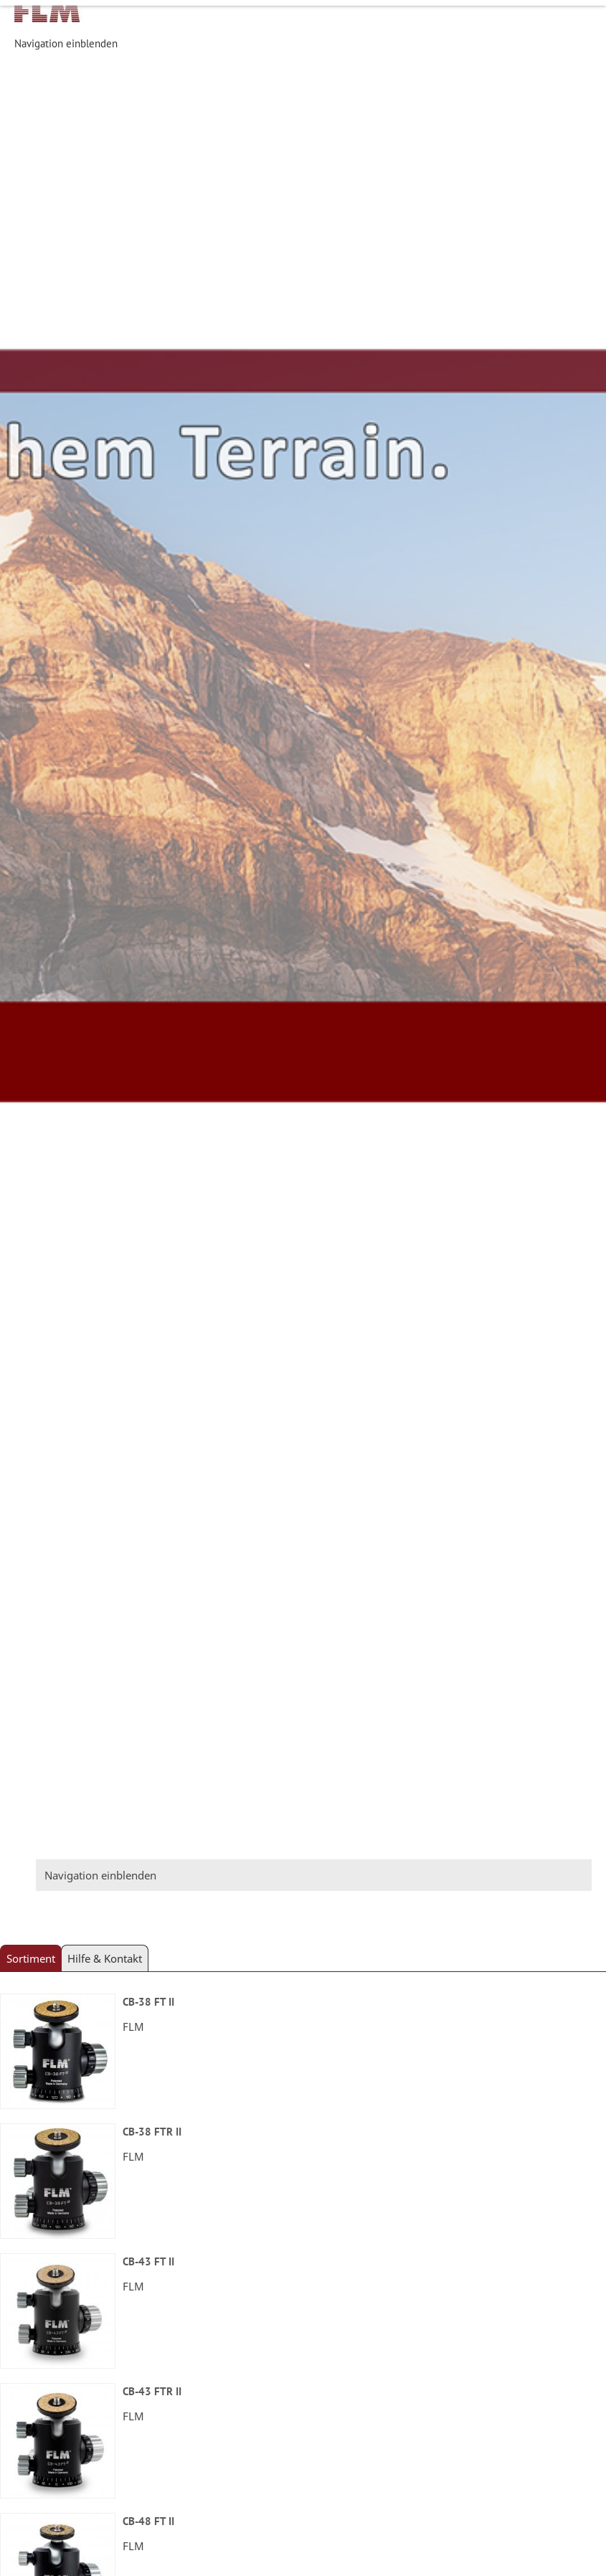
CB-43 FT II (148, 2261)
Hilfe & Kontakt (104, 1958)
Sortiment (30, 1958)
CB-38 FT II (148, 2002)
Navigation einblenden (66, 43)
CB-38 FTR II (152, 2131)
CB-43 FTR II (152, 2391)
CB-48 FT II (148, 2521)
